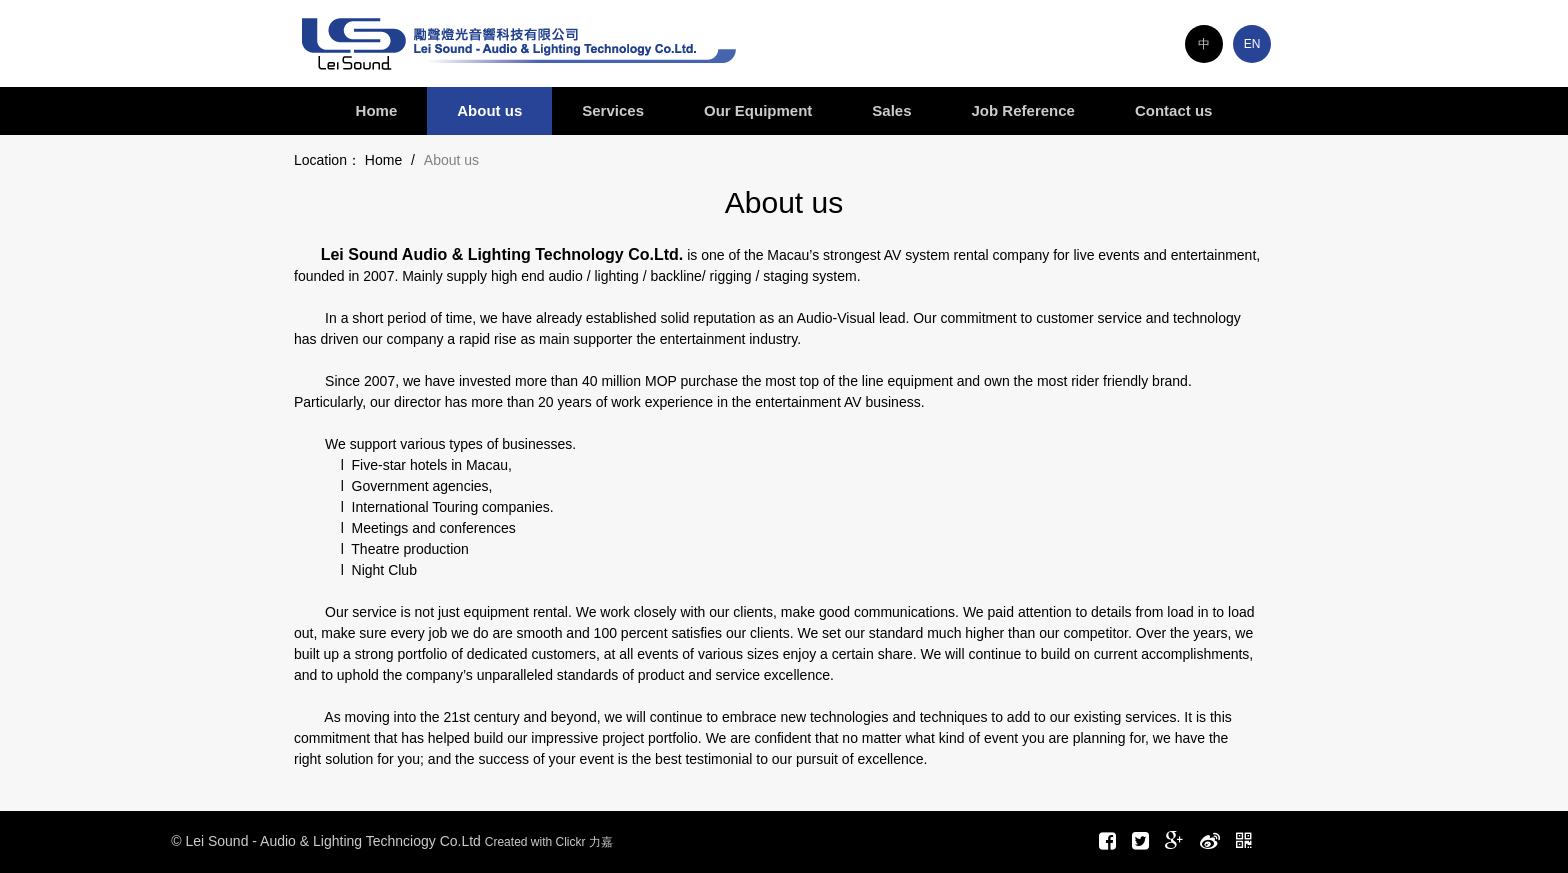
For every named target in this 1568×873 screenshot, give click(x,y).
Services (613, 110)
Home (377, 110)
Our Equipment (758, 110)
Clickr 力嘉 (583, 842)
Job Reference (1023, 110)
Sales (891, 110)
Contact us (1174, 110)
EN (1252, 44)
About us (489, 110)
